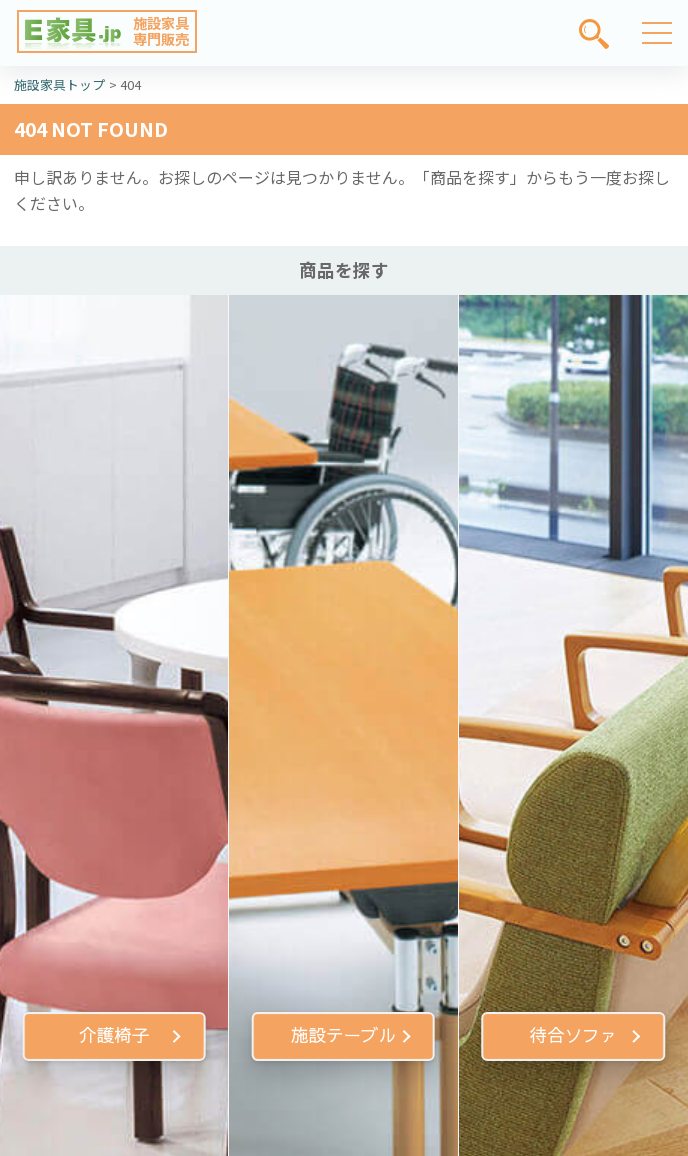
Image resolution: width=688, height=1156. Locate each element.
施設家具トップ (59, 84)
